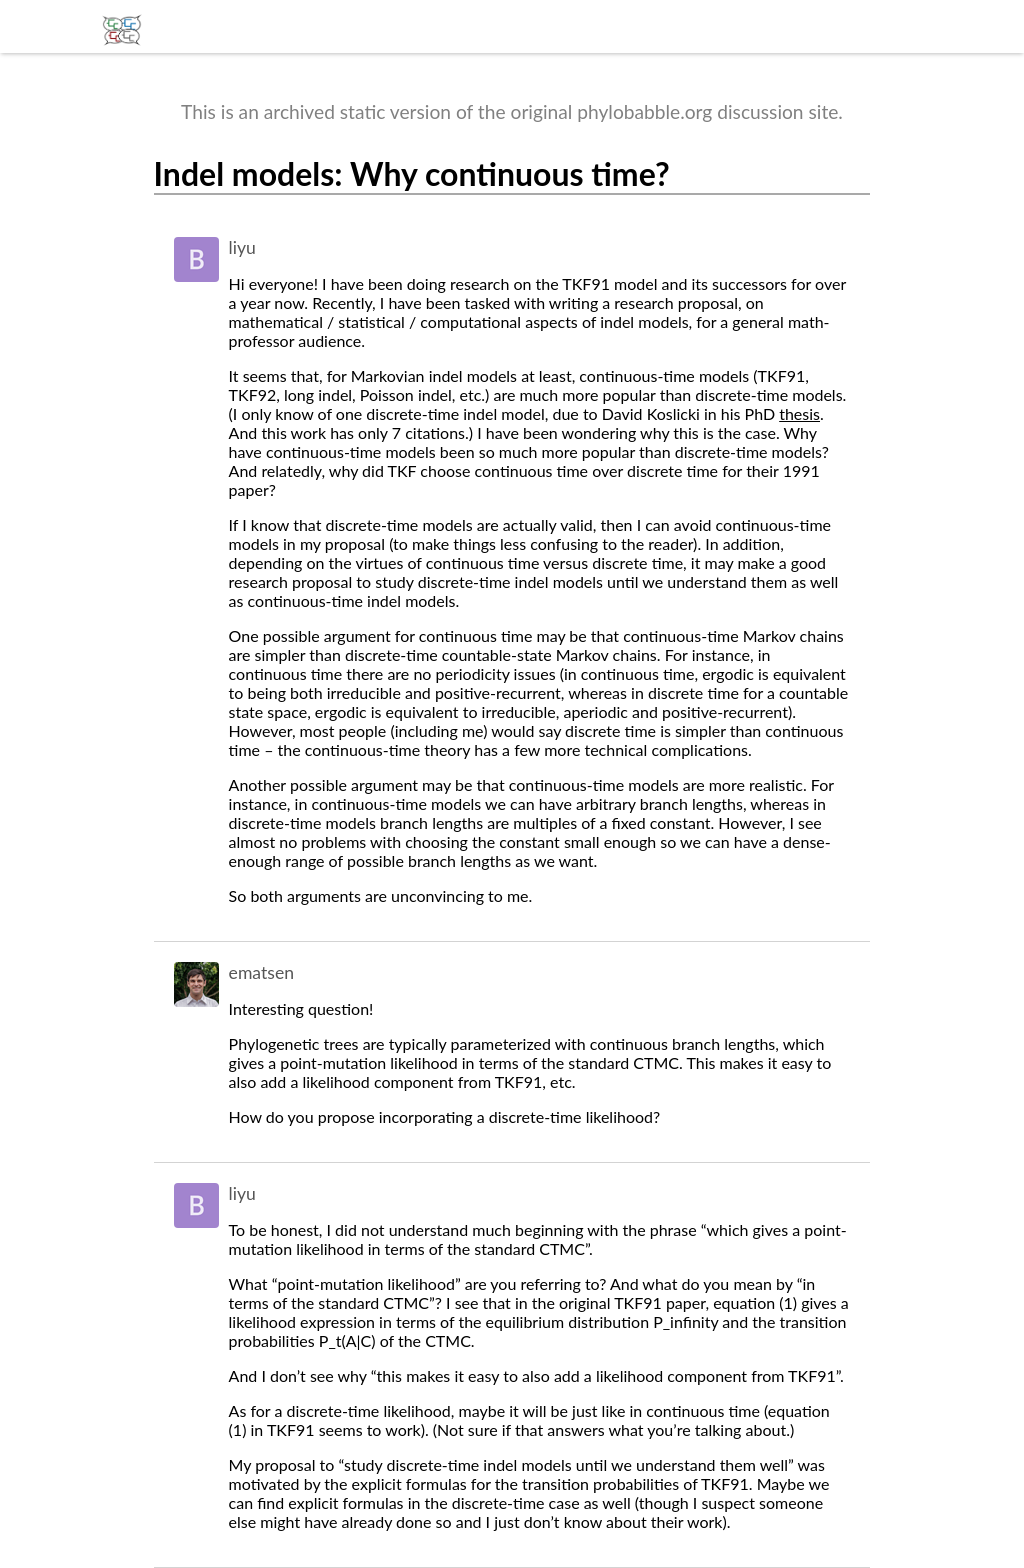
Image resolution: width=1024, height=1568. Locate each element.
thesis (799, 413)
